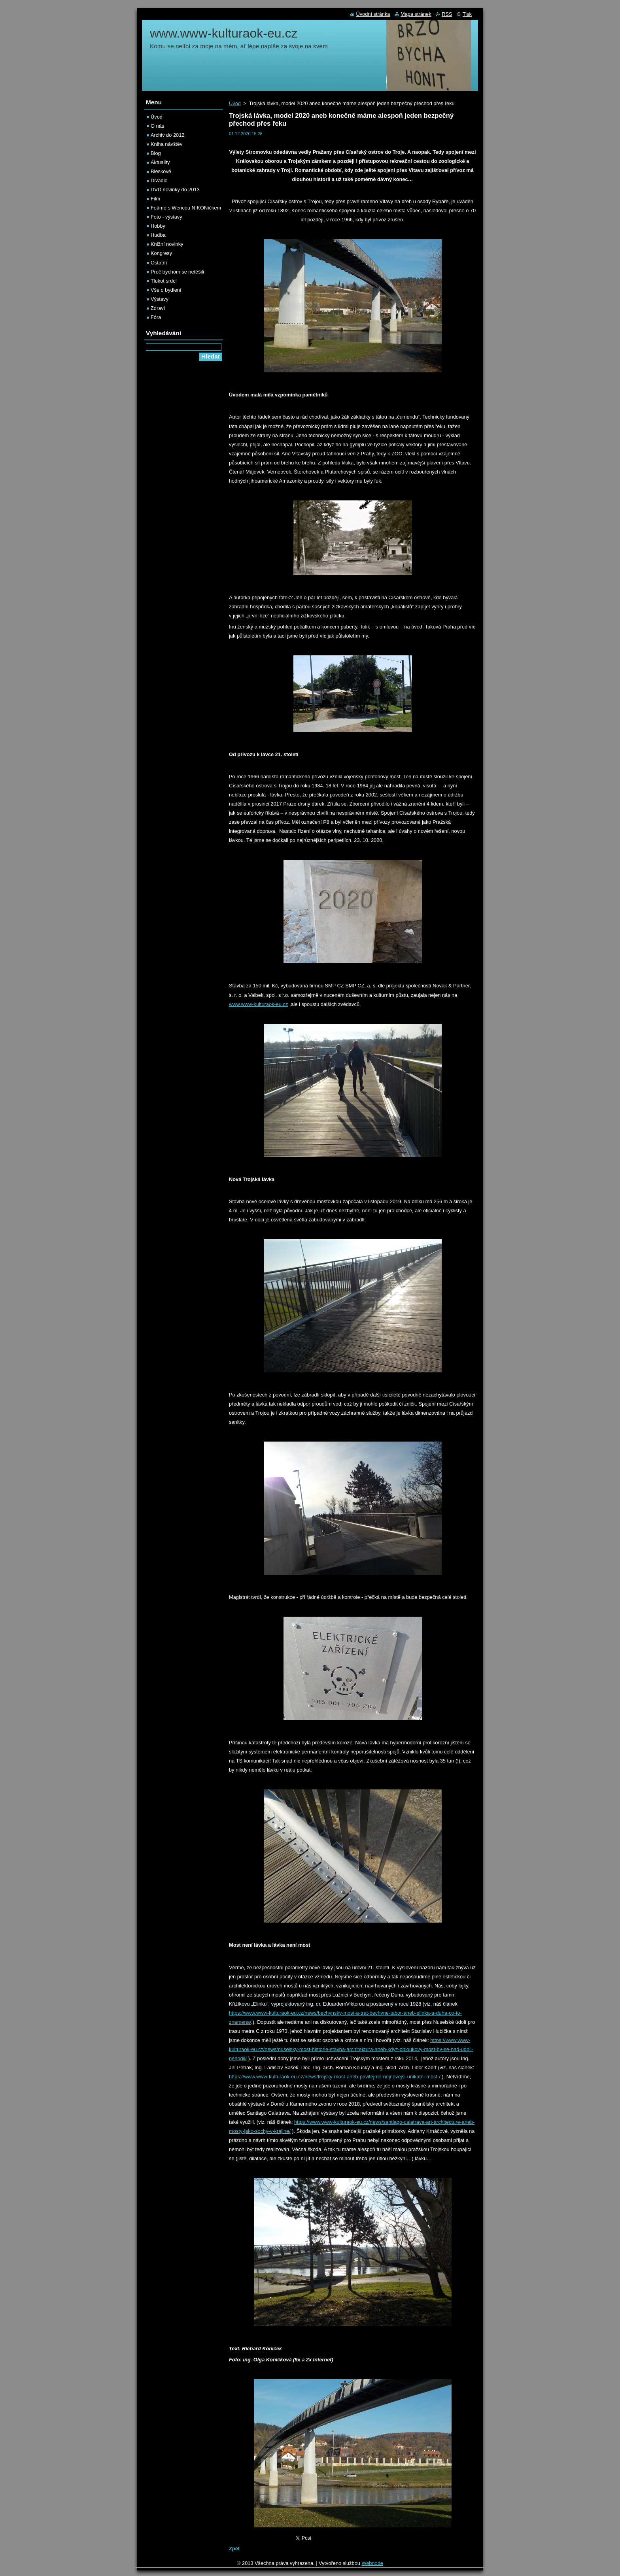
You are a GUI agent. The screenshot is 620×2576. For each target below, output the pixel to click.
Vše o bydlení (166, 290)
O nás (157, 126)
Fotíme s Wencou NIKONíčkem (186, 208)
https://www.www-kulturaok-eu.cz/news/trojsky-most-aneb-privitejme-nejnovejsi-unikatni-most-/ (334, 2077)
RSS (447, 14)
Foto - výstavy (166, 217)
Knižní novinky (167, 244)
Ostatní (159, 263)
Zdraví (158, 308)
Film (155, 199)
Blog (156, 153)
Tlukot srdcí (164, 281)
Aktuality (160, 162)
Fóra (156, 317)
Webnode (372, 2563)
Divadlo (159, 180)
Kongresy (161, 253)
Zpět (234, 2548)
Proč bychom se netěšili (177, 272)
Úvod (235, 103)
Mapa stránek (416, 14)
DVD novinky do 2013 (175, 189)
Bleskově (161, 171)
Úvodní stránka (373, 14)
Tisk (467, 14)
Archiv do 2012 (167, 135)
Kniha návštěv (166, 144)
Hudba (158, 235)
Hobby (158, 226)
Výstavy (159, 299)
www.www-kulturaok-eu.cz (258, 1004)
